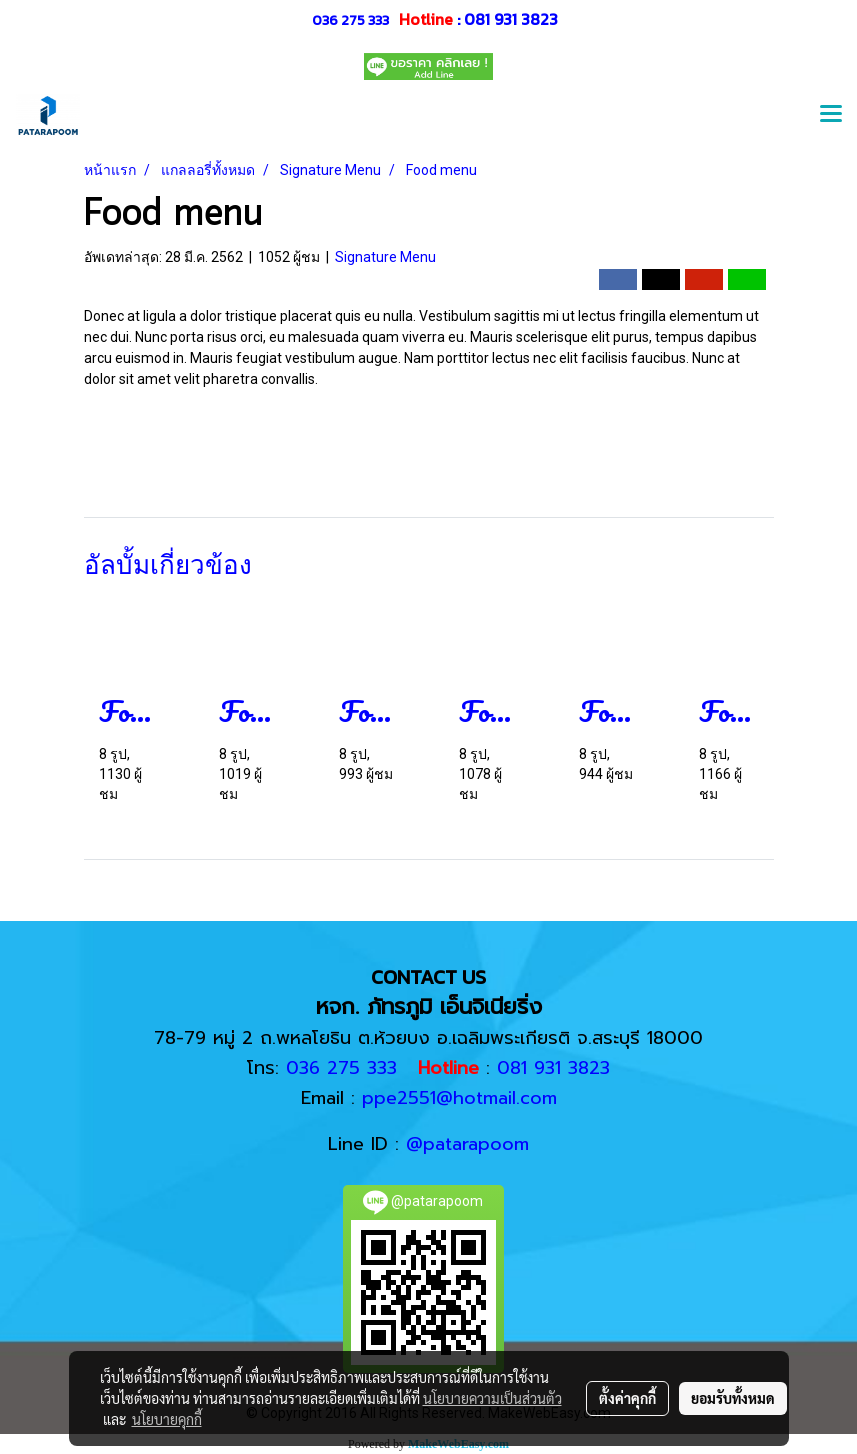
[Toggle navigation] (831, 116)
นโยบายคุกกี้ (167, 1419)
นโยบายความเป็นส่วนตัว (492, 1398)
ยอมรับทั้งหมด (733, 1398)
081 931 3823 (511, 19)
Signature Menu (385, 257)
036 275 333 (350, 20)
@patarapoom (467, 1144)
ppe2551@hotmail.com (459, 1098)
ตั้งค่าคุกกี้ (627, 1398)
